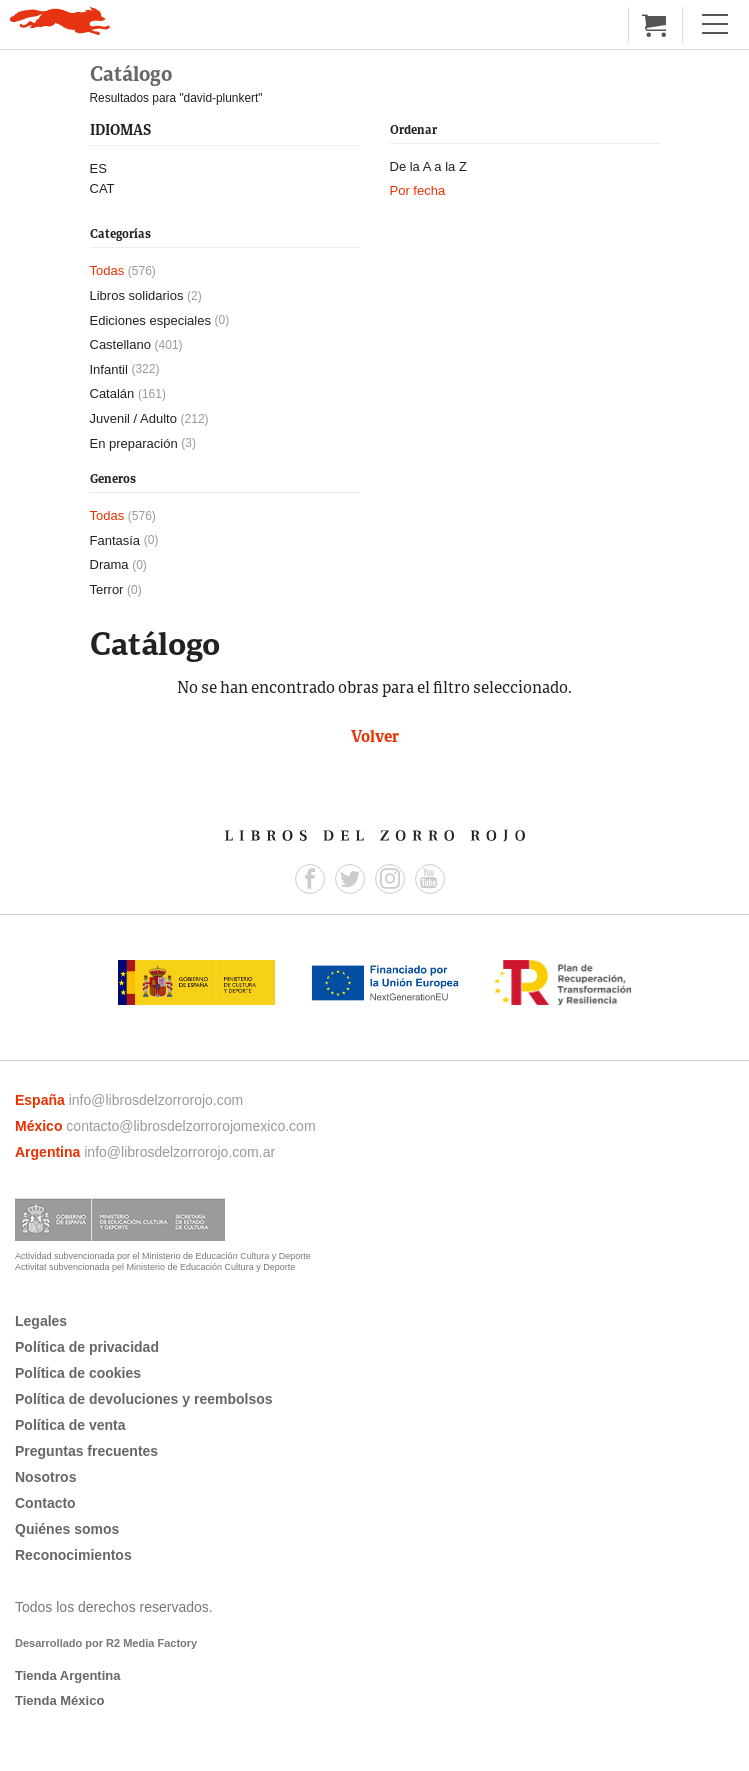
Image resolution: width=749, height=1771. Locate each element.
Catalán (112, 393)
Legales (41, 1321)
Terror (107, 589)
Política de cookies (78, 1373)
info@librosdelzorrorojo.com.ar (179, 1152)
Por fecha (418, 190)
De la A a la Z (428, 166)
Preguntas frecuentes (86, 1451)
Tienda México (59, 1700)
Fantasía (115, 540)
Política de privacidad (87, 1347)
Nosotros (45, 1477)
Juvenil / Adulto (133, 418)
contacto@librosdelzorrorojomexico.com (190, 1126)
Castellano (120, 344)
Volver (375, 738)
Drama (109, 564)
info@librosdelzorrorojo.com (156, 1100)
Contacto (45, 1503)
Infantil (109, 369)
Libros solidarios (137, 295)
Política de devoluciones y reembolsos (144, 1399)
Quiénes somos (67, 1529)
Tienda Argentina (67, 1675)
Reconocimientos (73, 1555)
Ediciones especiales (150, 320)
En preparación (134, 443)
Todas (107, 270)
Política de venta (70, 1425)
